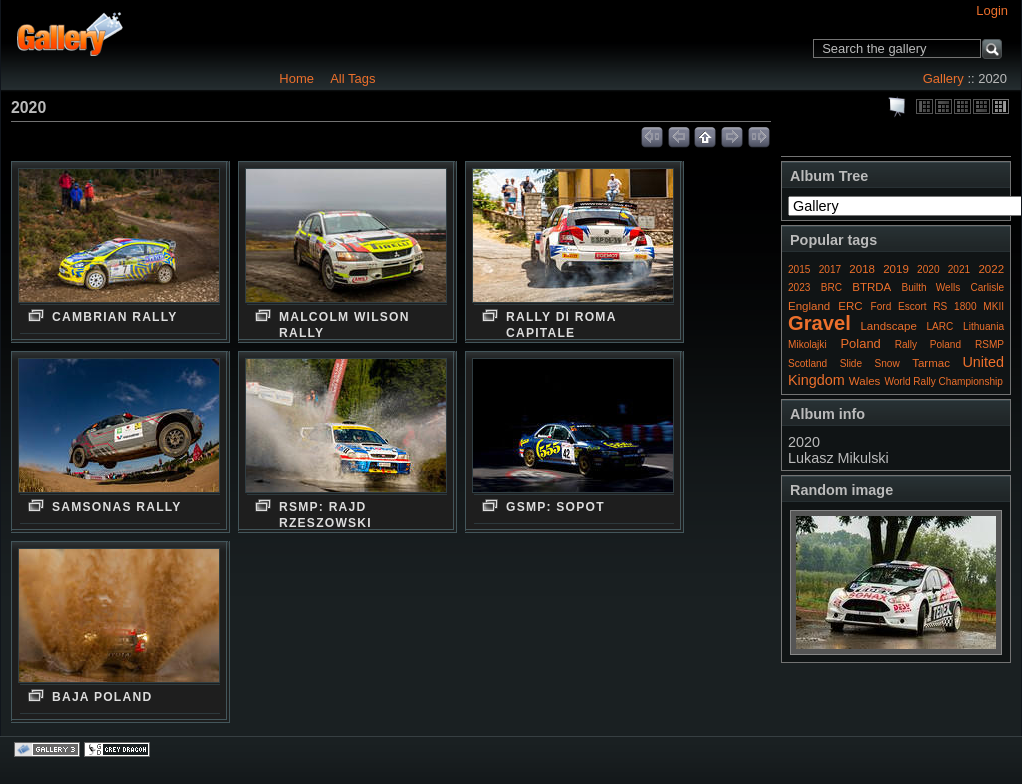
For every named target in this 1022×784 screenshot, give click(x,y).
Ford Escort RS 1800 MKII (937, 306)
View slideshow (898, 107)
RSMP (989, 344)
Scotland (807, 363)
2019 (896, 269)
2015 (799, 269)
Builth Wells (930, 287)
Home (296, 78)
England (809, 306)
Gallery (943, 78)
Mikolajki (807, 344)
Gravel (819, 323)
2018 (862, 269)
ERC (850, 306)
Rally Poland (928, 344)
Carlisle (987, 287)
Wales (865, 381)
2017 (830, 269)
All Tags (352, 78)
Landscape (888, 326)
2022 (991, 269)
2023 (799, 287)
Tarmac (931, 363)
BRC (831, 287)
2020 (928, 269)
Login (992, 10)
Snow (887, 363)
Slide (851, 363)
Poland (860, 343)
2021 (959, 269)
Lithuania (983, 326)
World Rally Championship (943, 381)
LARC (940, 326)
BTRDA (871, 287)
